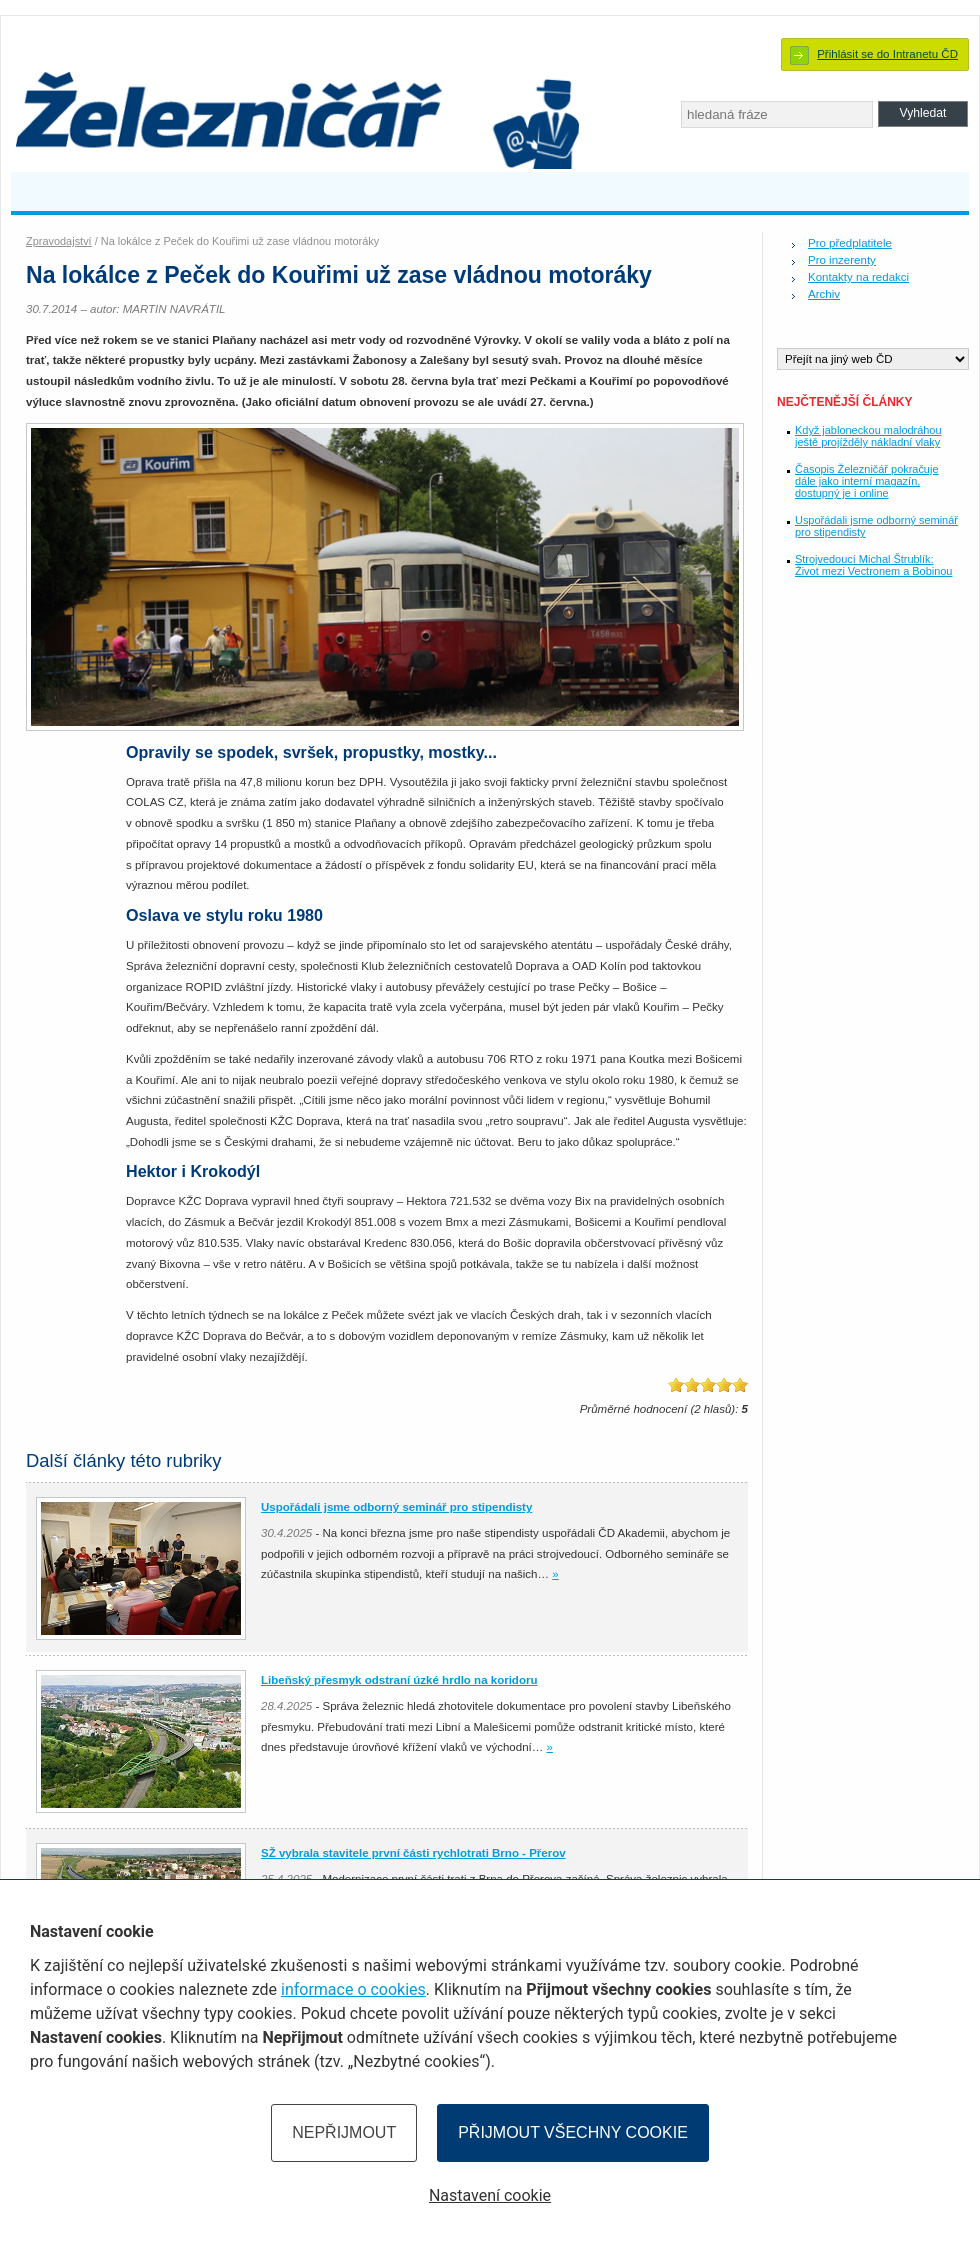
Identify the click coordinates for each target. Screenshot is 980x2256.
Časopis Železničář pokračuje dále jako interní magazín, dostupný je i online (866, 481)
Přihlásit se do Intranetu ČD (887, 54)
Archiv (824, 294)
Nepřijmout (344, 2132)
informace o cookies (353, 1989)
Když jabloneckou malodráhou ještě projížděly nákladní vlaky (868, 436)
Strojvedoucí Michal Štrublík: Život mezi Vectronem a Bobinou (873, 565)
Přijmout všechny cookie (573, 2132)
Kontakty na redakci (858, 277)
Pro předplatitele (850, 243)
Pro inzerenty (842, 260)
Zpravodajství (59, 241)
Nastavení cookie (490, 2195)
